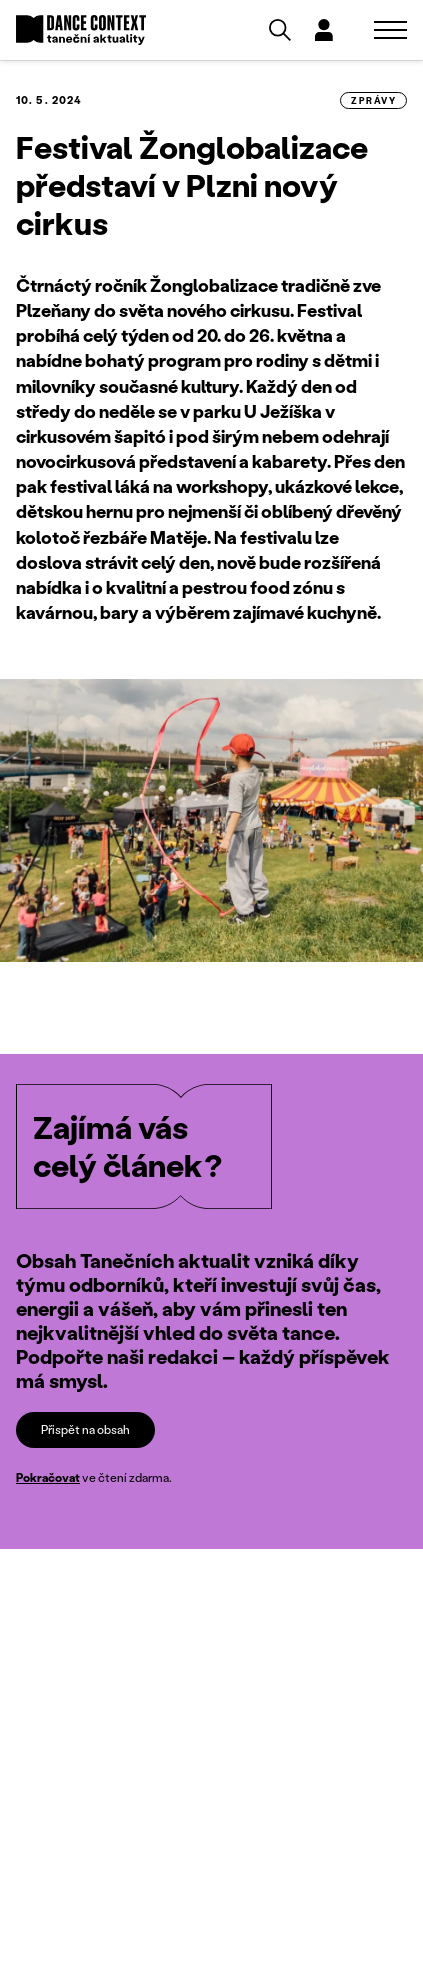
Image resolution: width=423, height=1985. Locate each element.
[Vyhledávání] (280, 30)
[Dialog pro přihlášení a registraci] (324, 30)
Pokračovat (48, 1477)
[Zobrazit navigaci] (390, 30)
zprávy (373, 100)
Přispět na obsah (85, 1429)
